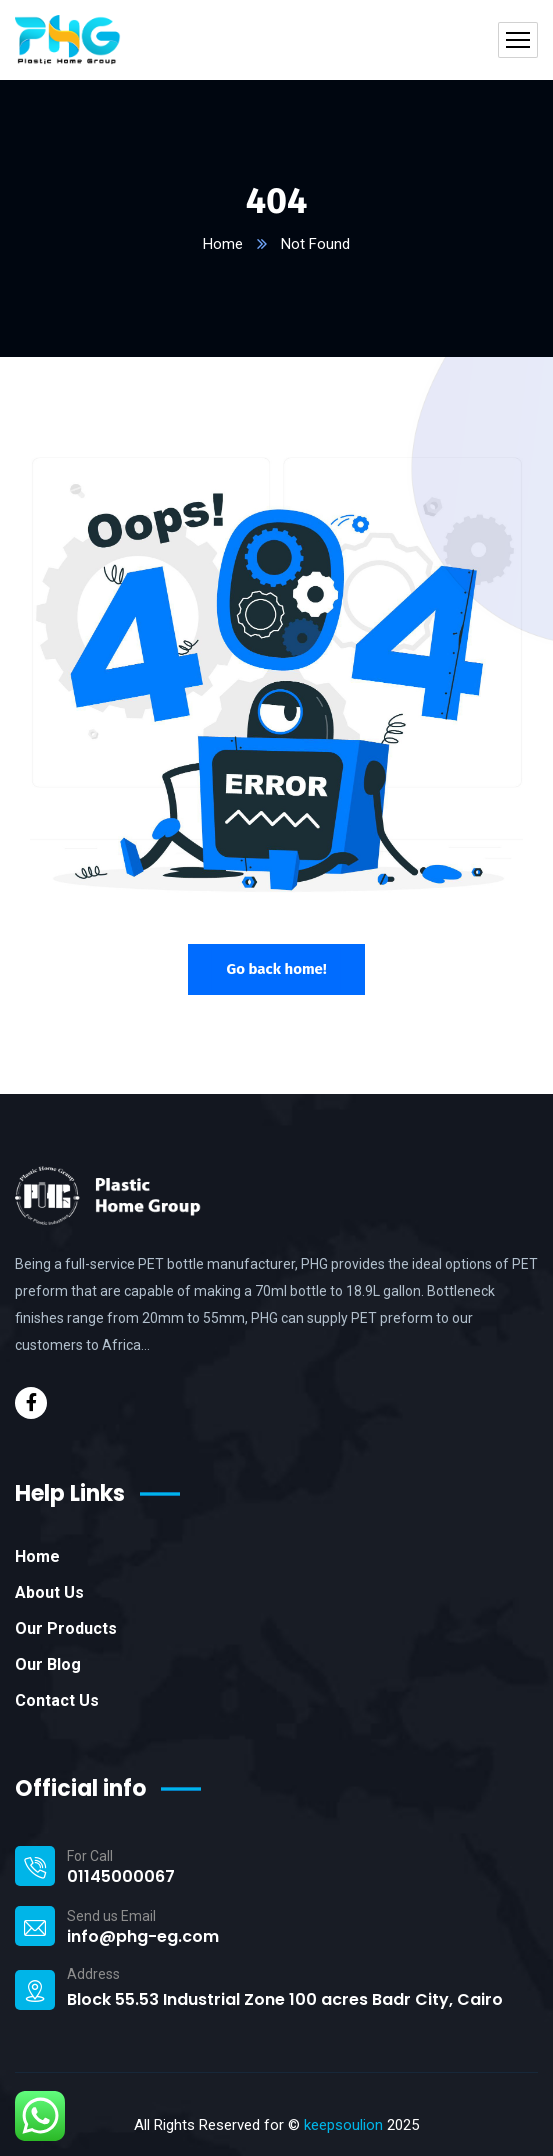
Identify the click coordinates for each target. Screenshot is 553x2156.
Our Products (66, 1628)
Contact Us (57, 1700)
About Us (49, 1592)
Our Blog (48, 1664)
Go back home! (276, 969)
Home (223, 244)
